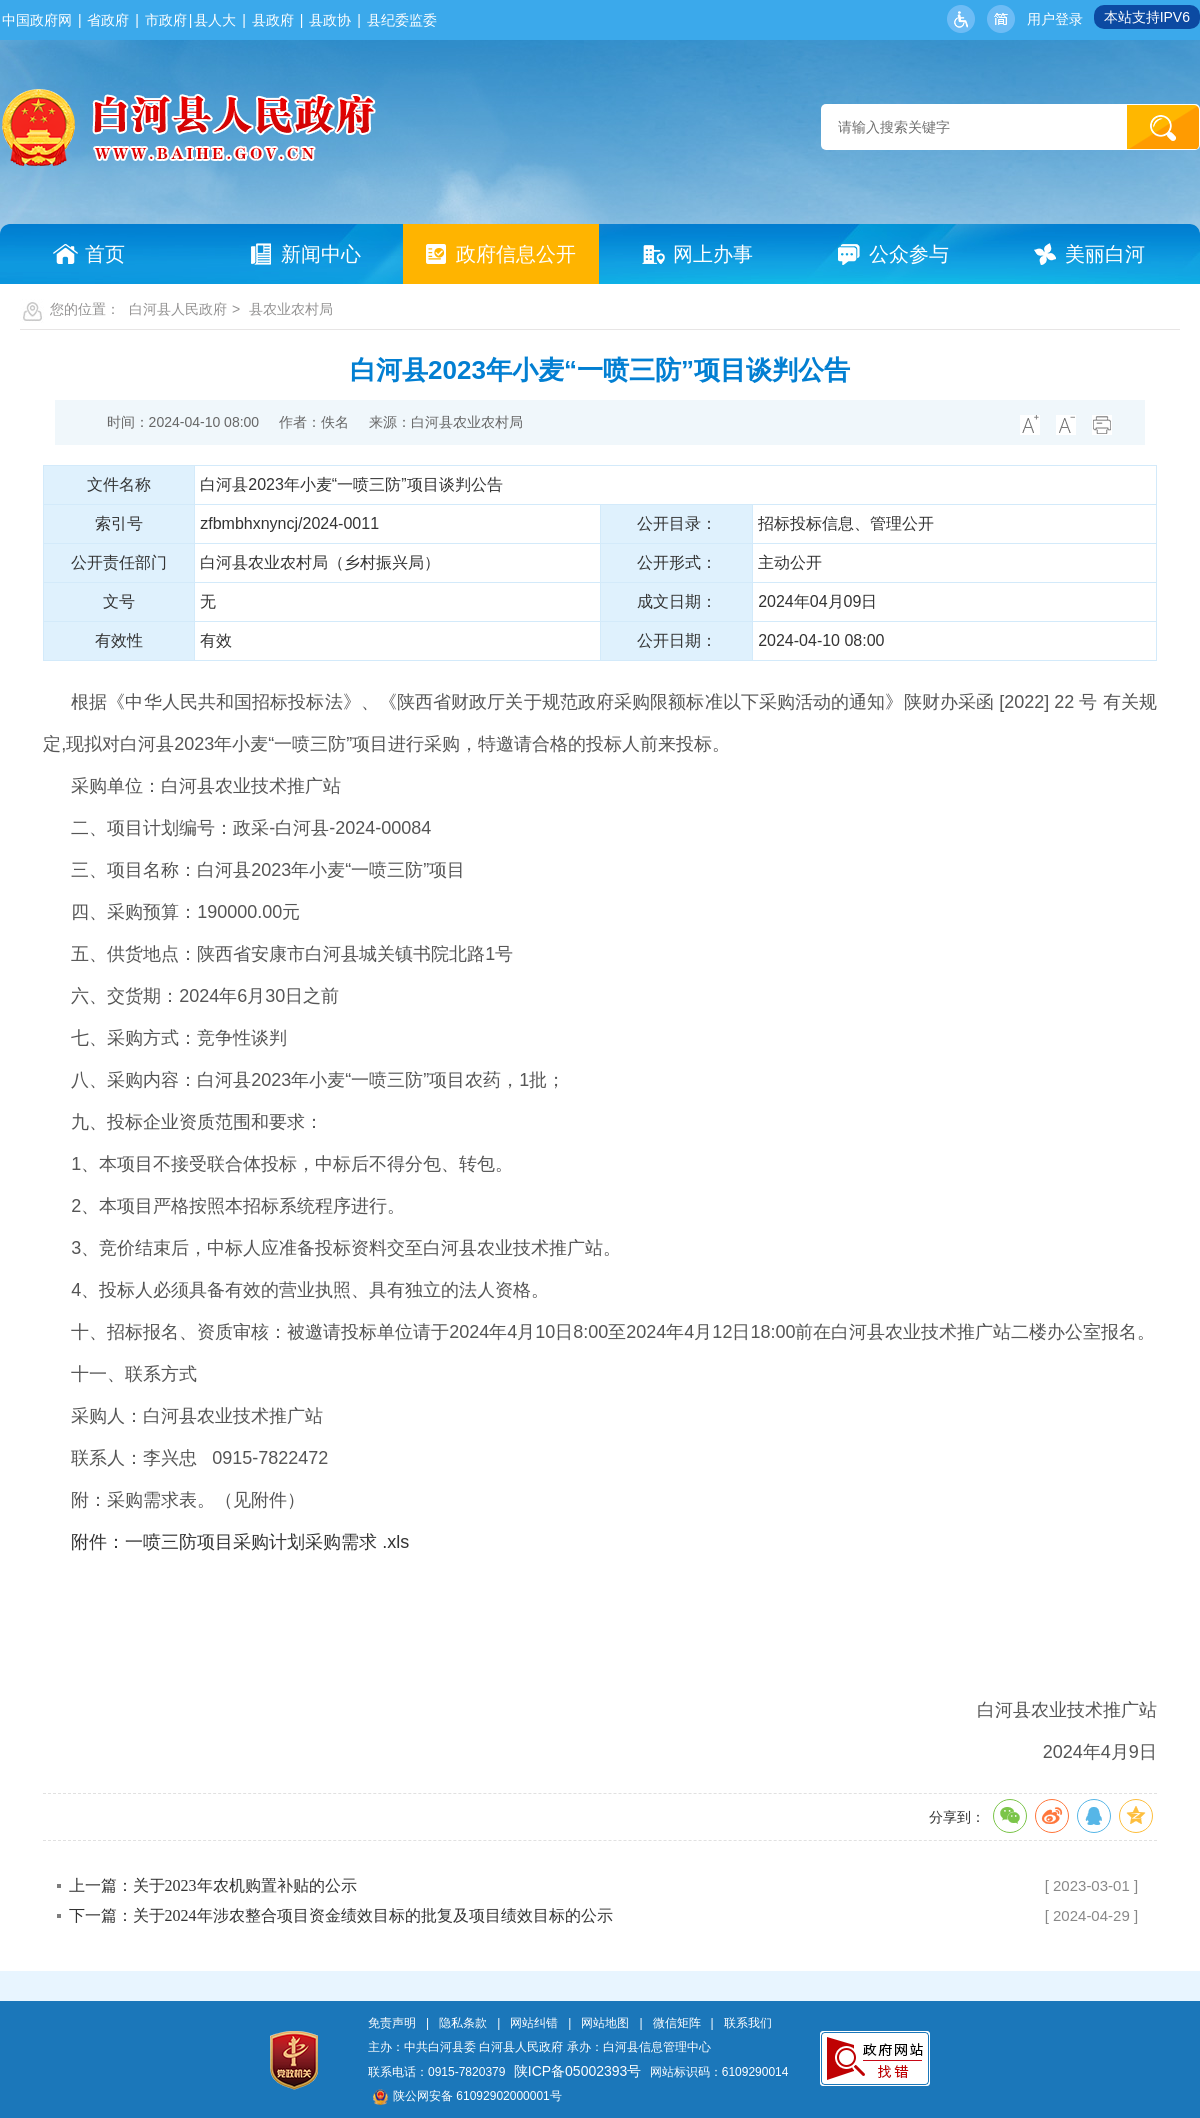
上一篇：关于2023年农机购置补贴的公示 (213, 1885)
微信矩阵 (677, 2023)
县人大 (215, 20)
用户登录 (1055, 19)
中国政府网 (37, 20)
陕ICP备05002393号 (578, 2071)
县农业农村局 (291, 309)
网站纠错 (534, 2023)
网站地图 (605, 2023)
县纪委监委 (402, 20)
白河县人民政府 (178, 309)
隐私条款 (463, 2023)
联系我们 (748, 2023)
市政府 (166, 20)
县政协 (330, 20)
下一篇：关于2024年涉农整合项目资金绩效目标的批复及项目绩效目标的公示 (341, 1915)
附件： (98, 1542)
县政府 (273, 20)
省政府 (108, 20)
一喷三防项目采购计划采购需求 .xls (267, 1542)
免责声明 (392, 2023)
